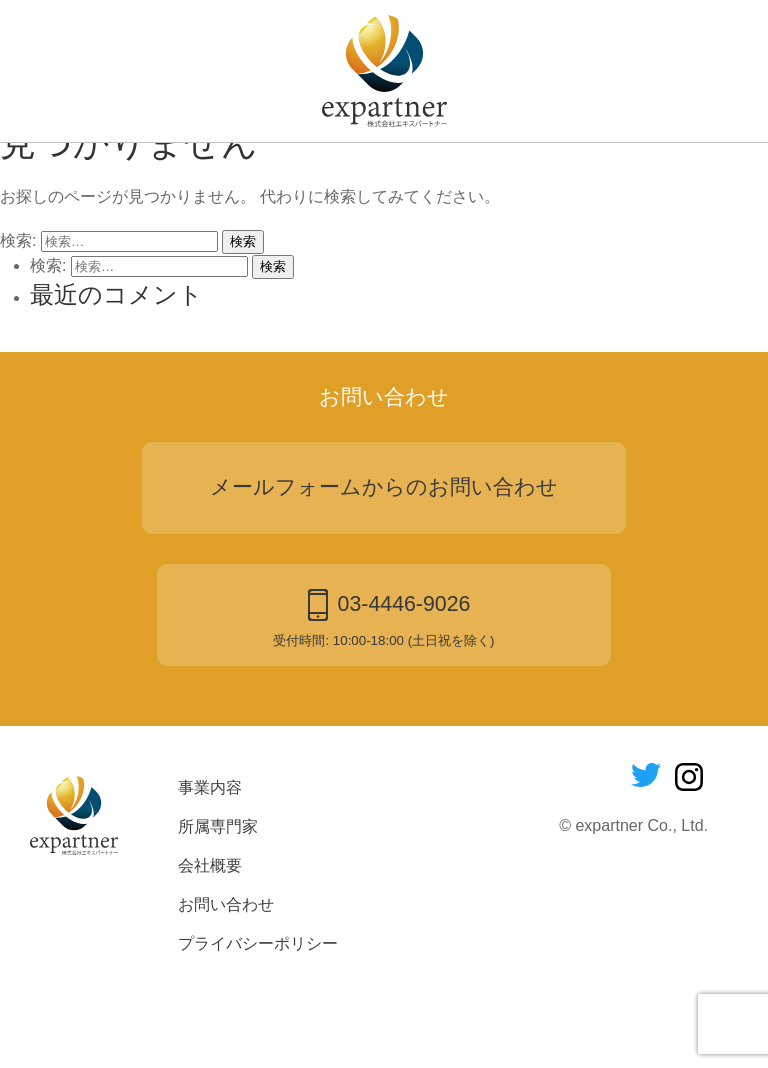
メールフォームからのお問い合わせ (384, 569)
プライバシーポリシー (258, 1025)
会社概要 (430, 172)
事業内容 (197, 172)
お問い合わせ (555, 172)
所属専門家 (313, 172)
